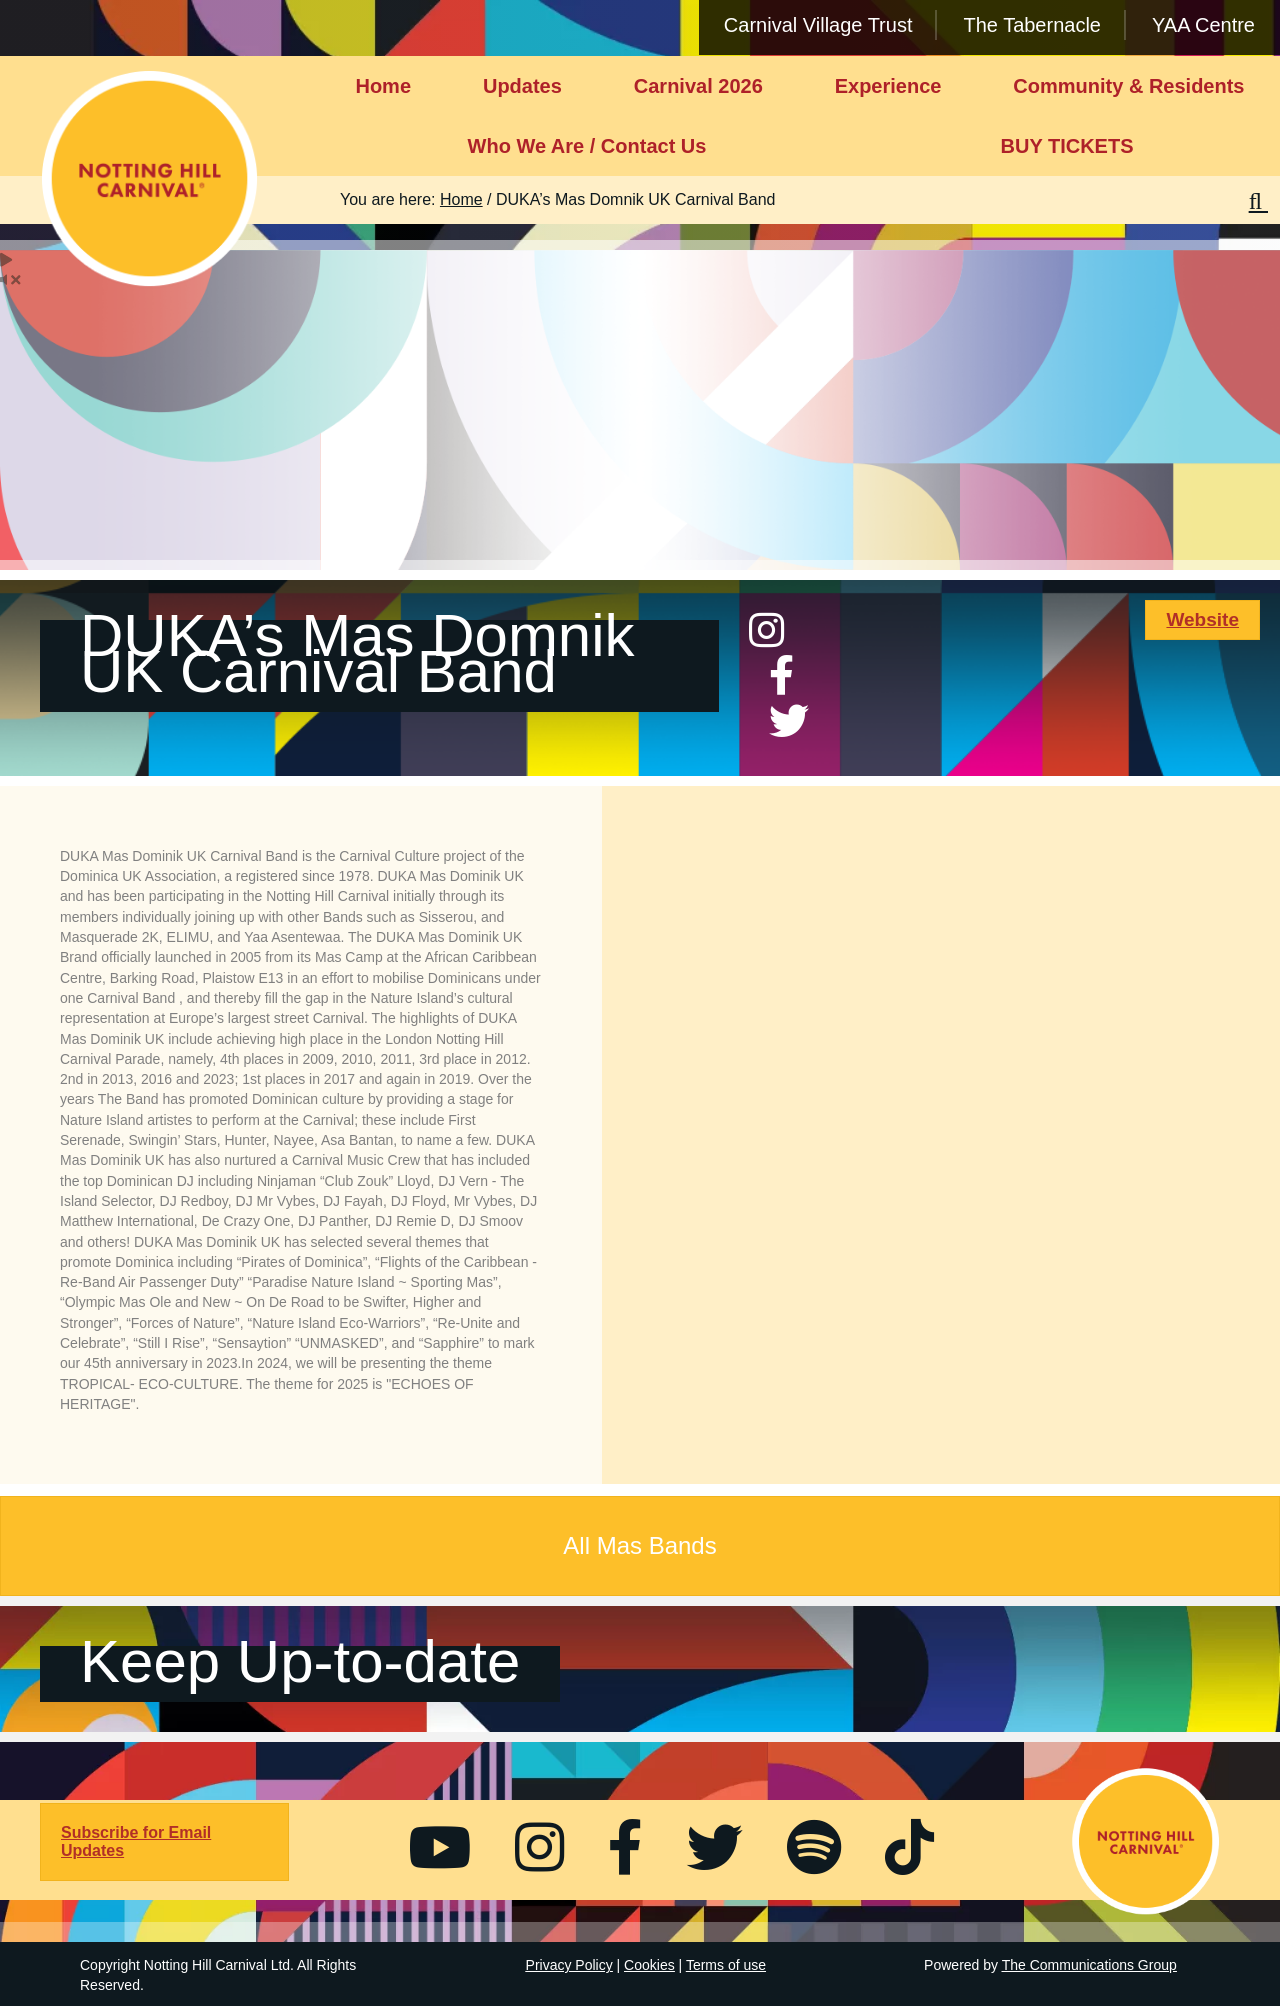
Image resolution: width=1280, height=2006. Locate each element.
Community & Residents (1128, 86)
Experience (888, 86)
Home (383, 86)
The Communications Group (1089, 1965)
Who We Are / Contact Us (587, 146)
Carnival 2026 (698, 86)
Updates (522, 86)
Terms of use (726, 1965)
